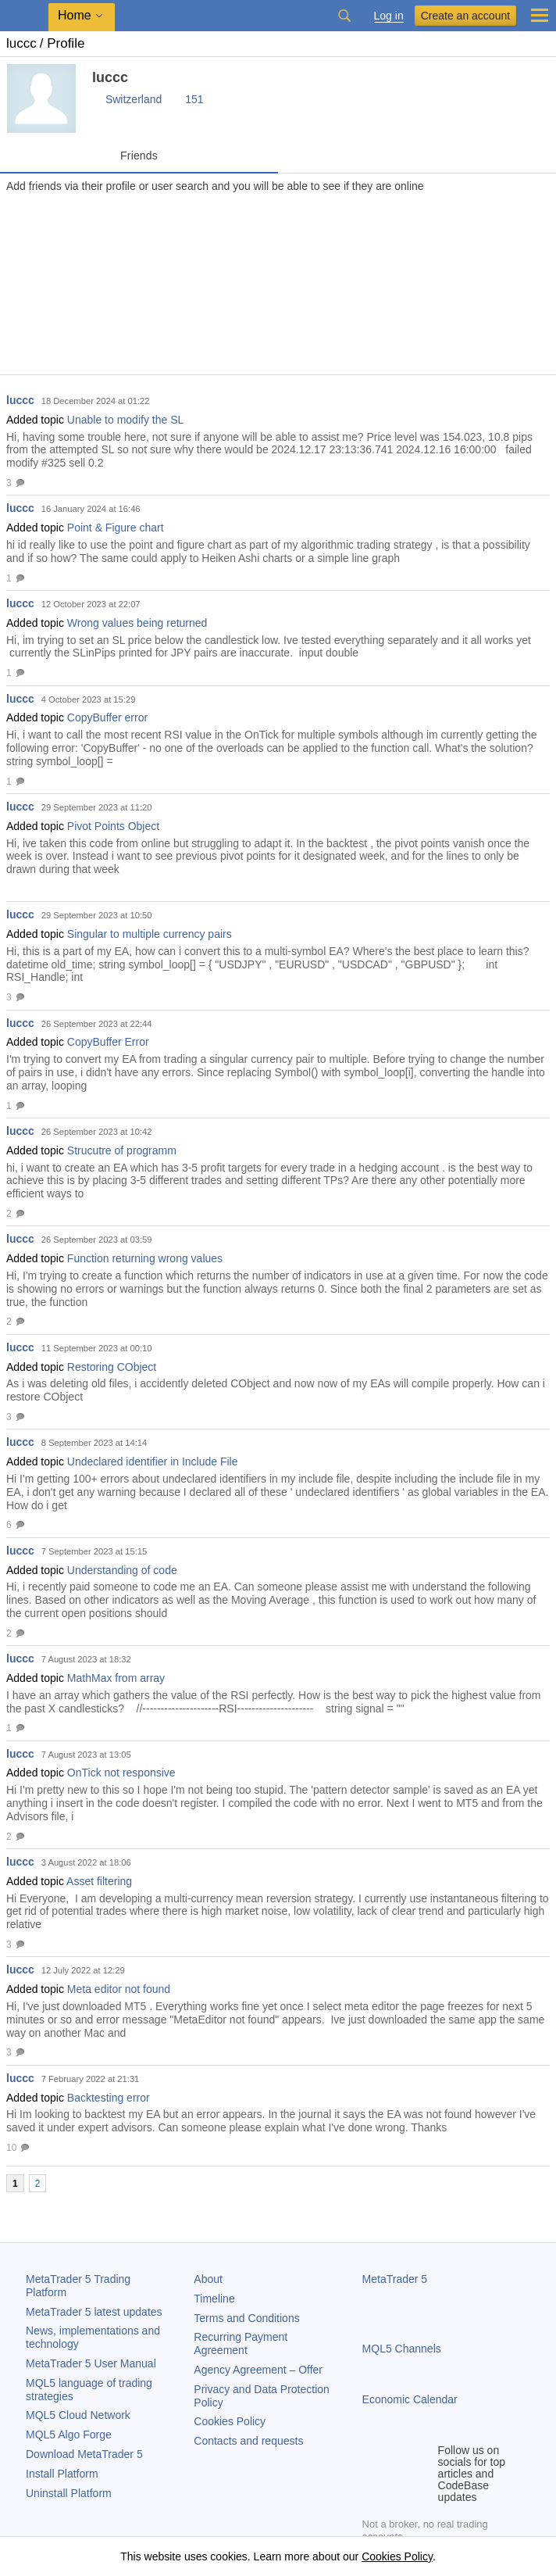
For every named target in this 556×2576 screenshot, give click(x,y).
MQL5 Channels (401, 2348)
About (208, 2279)
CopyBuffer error (107, 717)
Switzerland (133, 99)
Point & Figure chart (115, 527)
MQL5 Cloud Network (78, 2415)
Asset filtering (99, 1881)
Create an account (465, 15)
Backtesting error (108, 2097)
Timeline (214, 2298)
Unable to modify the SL (125, 419)
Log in (389, 16)
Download (84, 2454)
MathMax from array (116, 1678)
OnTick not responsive (121, 1772)
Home (74, 15)
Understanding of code (122, 1570)
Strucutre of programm (121, 1150)
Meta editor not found (118, 1989)
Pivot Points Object (113, 826)
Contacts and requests (248, 2441)
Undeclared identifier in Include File (152, 1461)
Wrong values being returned (137, 623)
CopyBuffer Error (108, 1042)
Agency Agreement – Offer (258, 2369)
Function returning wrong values (145, 1258)
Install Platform (62, 2473)
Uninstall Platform (69, 2493)
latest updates (94, 2312)
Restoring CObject (111, 1367)
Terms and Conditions (246, 2318)
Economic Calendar (410, 2399)
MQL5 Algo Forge (69, 2434)
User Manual (91, 2363)
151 (194, 99)
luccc (20, 400)
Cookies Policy (230, 2421)
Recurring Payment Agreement (240, 2343)
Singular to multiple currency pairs (149, 934)
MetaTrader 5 (395, 2279)
